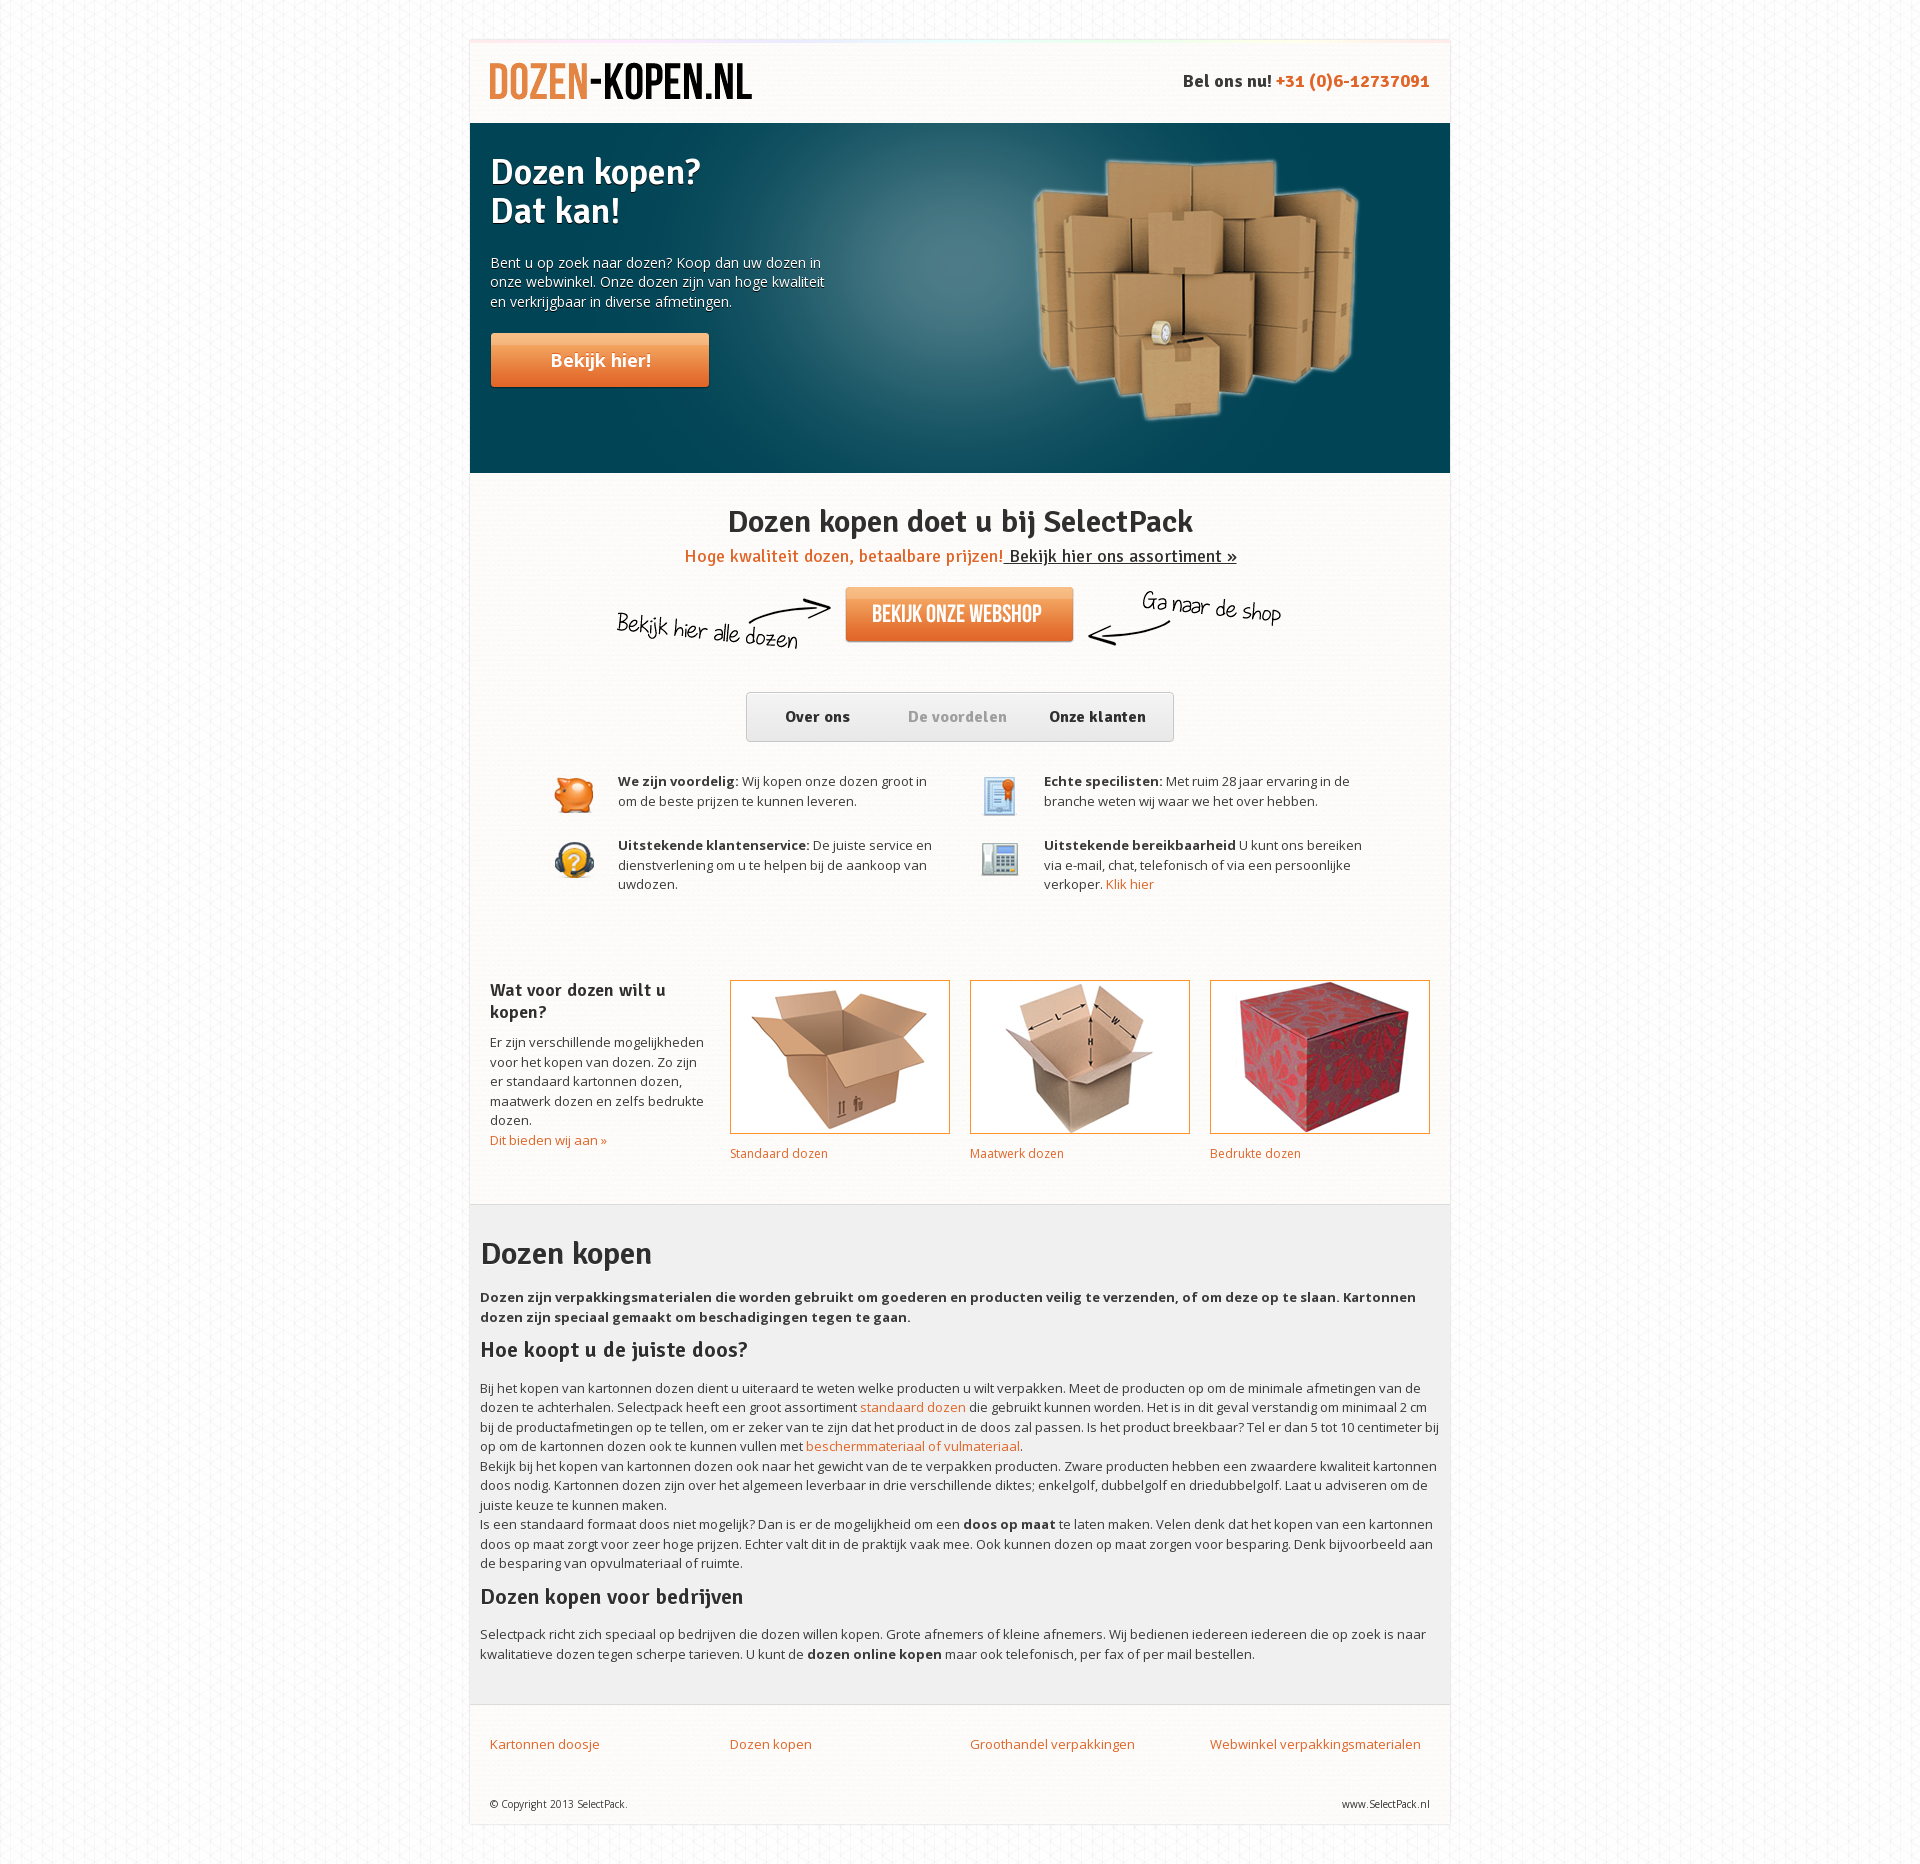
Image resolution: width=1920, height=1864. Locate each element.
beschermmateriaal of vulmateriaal (913, 1446)
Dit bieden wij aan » (548, 1140)
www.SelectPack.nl (1386, 1804)
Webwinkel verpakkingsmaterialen (1315, 1744)
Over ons (817, 717)
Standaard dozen (779, 1153)
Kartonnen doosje (545, 1744)
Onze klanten (1097, 717)
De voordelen (957, 717)
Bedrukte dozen (1255, 1153)
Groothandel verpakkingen (1052, 1744)
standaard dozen (913, 1407)
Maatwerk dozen (1017, 1153)
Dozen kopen (771, 1744)
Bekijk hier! (600, 360)
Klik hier (1130, 884)
